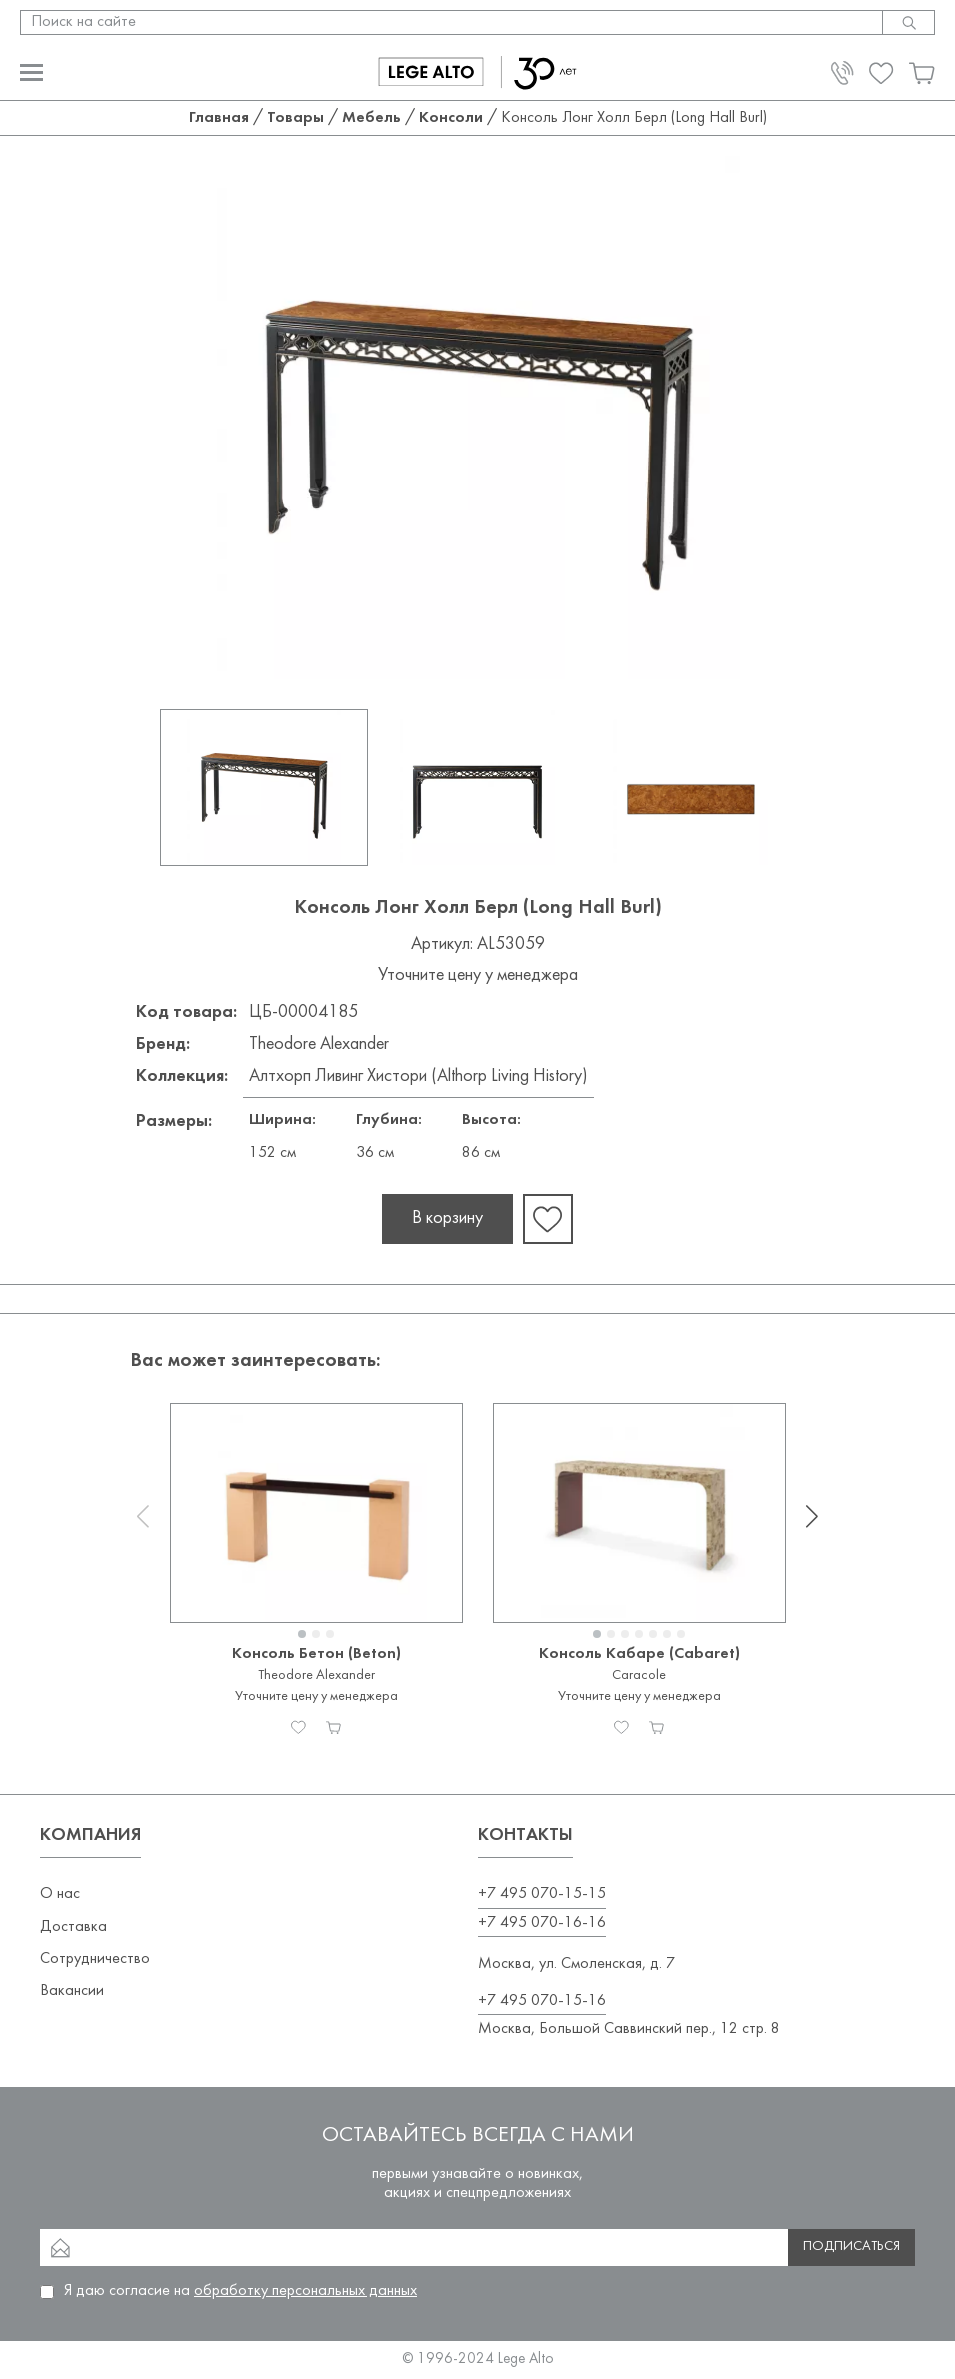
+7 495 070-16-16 (542, 1923)
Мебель (371, 118)
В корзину (447, 1218)
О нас (60, 1894)
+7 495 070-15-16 (542, 2001)
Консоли (451, 118)
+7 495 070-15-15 (542, 1894)
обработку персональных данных (305, 2291)
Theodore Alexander (319, 1044)
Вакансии (72, 1991)
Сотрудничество (95, 1959)
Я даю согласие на (240, 2291)
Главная (219, 118)
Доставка (73, 1927)
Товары (295, 118)
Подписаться (851, 2246)
